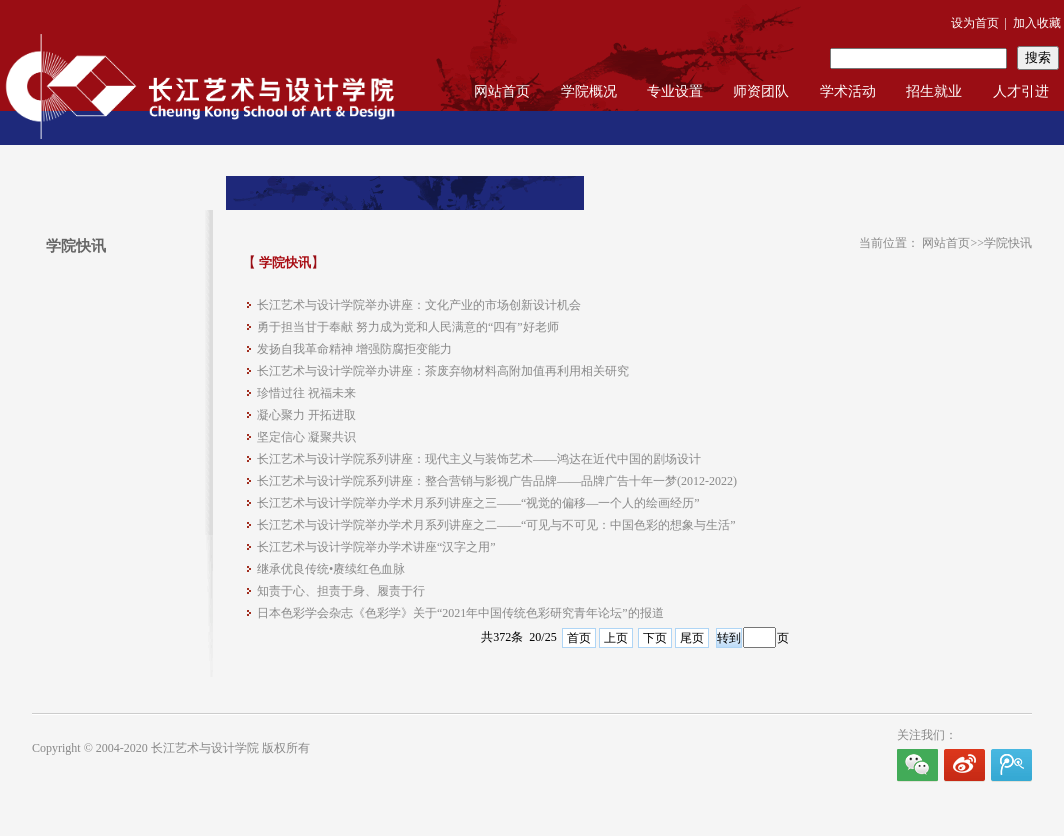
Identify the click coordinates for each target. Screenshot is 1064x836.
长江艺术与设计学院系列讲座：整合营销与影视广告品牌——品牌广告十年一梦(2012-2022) (497, 481)
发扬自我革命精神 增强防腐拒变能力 (354, 349)
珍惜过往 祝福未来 (306, 393)
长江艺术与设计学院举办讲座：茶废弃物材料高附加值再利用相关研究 (443, 371)
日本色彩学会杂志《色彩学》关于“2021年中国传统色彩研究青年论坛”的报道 (460, 613)
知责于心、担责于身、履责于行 (341, 591)
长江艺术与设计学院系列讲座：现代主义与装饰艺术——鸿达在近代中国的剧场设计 (479, 459)
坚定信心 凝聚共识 (306, 437)
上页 (616, 638)
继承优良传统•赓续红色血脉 (331, 569)
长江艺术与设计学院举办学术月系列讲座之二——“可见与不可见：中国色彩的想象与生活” (496, 525)
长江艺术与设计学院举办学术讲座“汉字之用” (376, 547)
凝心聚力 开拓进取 (306, 415)
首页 (579, 638)
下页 (655, 638)
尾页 (692, 638)
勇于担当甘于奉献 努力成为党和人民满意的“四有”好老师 (408, 327)
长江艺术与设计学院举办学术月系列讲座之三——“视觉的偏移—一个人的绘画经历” (478, 503)
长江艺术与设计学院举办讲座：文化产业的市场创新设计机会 (419, 305)
